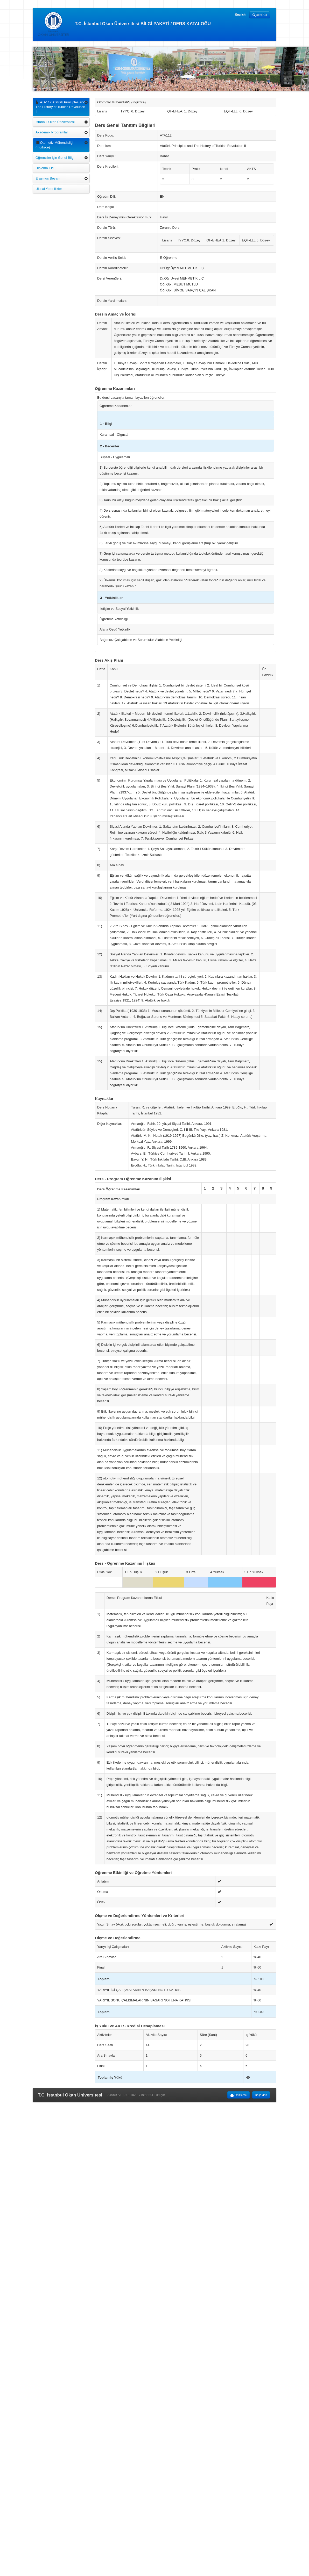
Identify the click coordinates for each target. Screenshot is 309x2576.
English (240, 14)
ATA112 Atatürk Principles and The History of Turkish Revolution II (60, 106)
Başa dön (261, 2094)
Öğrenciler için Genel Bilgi (55, 158)
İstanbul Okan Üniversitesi (55, 122)
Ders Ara (259, 15)
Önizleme (238, 2095)
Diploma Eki (44, 168)
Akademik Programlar (52, 132)
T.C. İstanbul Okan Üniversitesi (70, 2095)
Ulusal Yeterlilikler (49, 189)
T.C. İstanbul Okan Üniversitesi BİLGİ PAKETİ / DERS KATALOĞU (124, 24)
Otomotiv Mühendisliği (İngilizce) (54, 145)
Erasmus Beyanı (48, 178)
